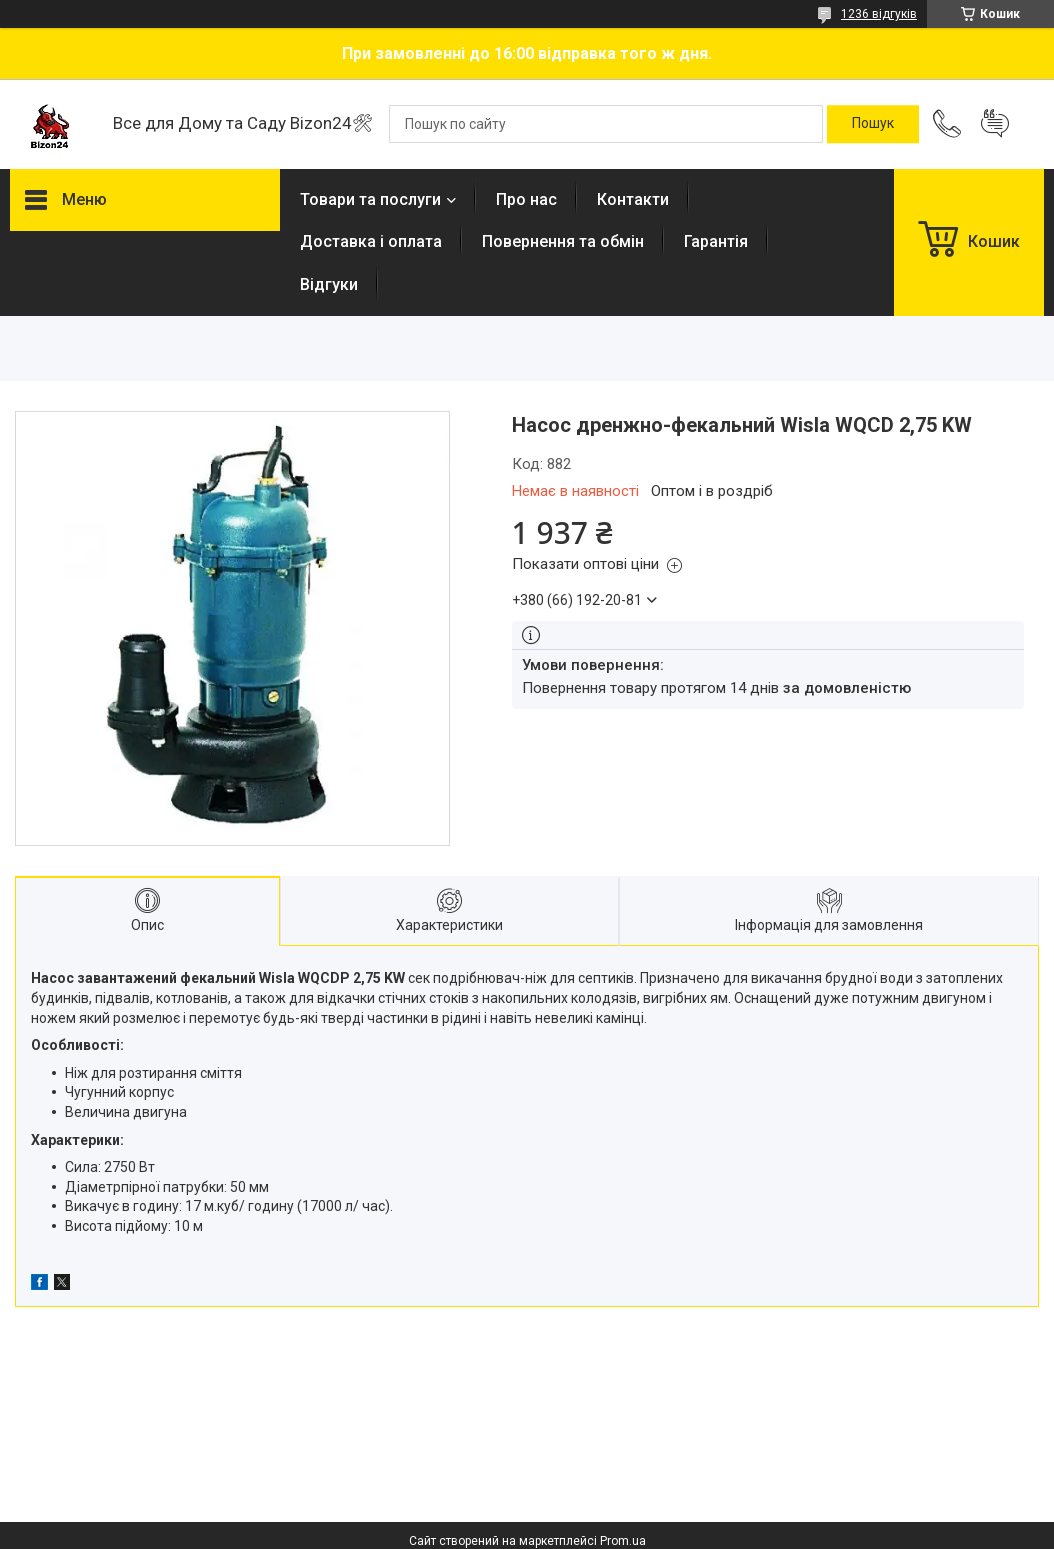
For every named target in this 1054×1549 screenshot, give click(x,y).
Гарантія (716, 241)
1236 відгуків (879, 14)
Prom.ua (623, 1541)
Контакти (633, 199)
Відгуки (329, 284)
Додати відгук (995, 124)
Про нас (526, 199)
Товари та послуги (370, 199)
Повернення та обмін (563, 241)
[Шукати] (873, 124)
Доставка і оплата (371, 241)
